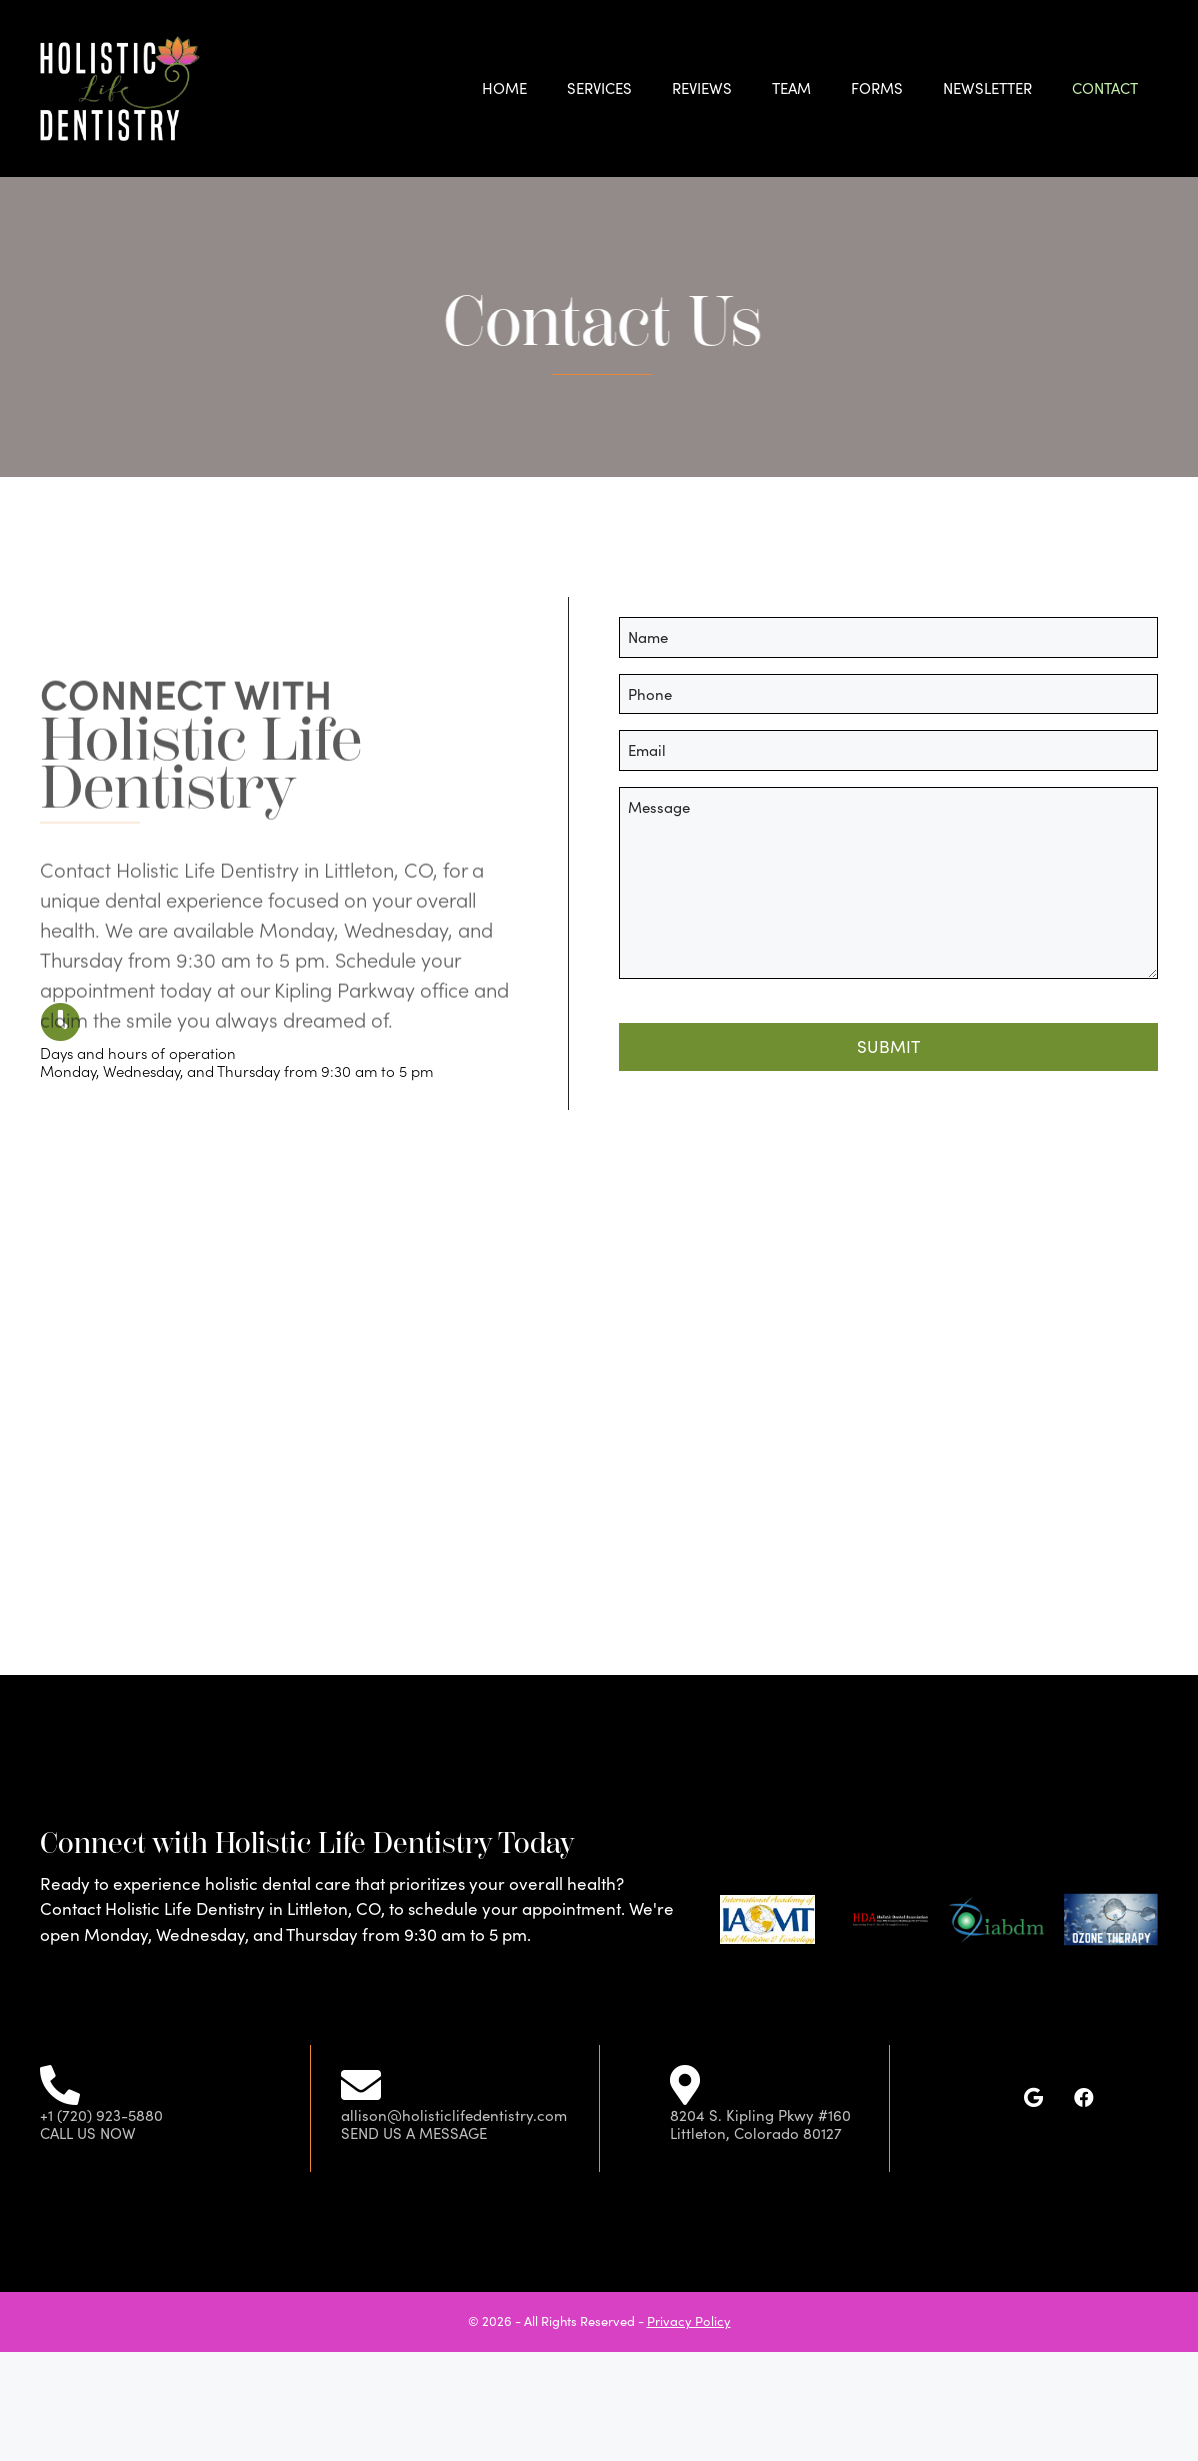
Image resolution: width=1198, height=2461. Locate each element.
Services (599, 88)
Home (504, 88)
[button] (1034, 2098)
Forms (877, 88)
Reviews (702, 88)
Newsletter (987, 88)
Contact (1105, 88)
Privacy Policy (689, 2321)
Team (791, 88)
